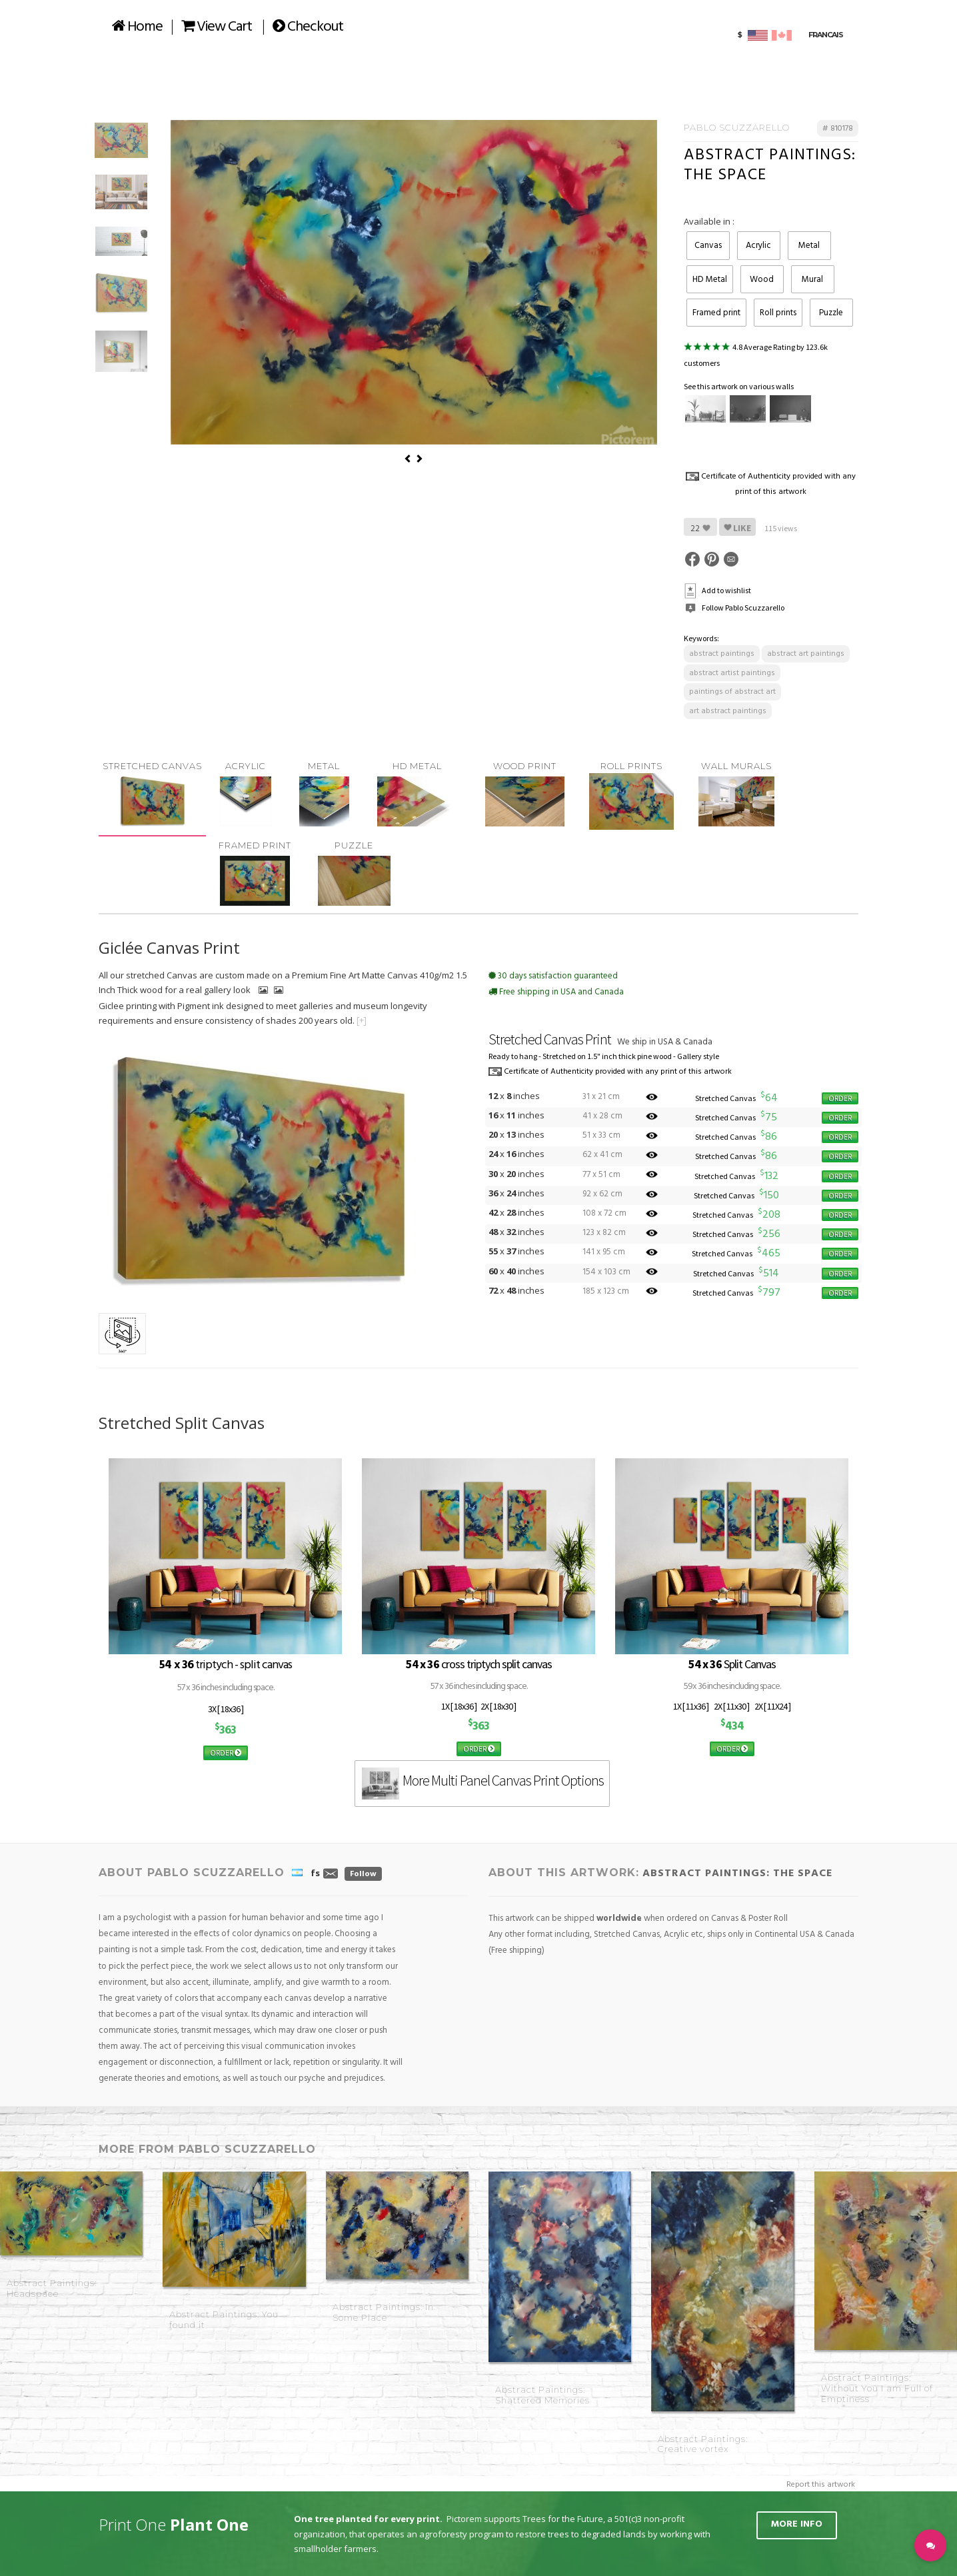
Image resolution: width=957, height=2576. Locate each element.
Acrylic (758, 246)
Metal (809, 246)
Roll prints (778, 313)
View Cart (216, 27)
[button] (930, 2545)
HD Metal (709, 280)
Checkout (308, 27)
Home (137, 27)
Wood (762, 280)
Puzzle (831, 313)
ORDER (840, 1098)
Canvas (708, 246)
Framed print (716, 313)
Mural (812, 280)
